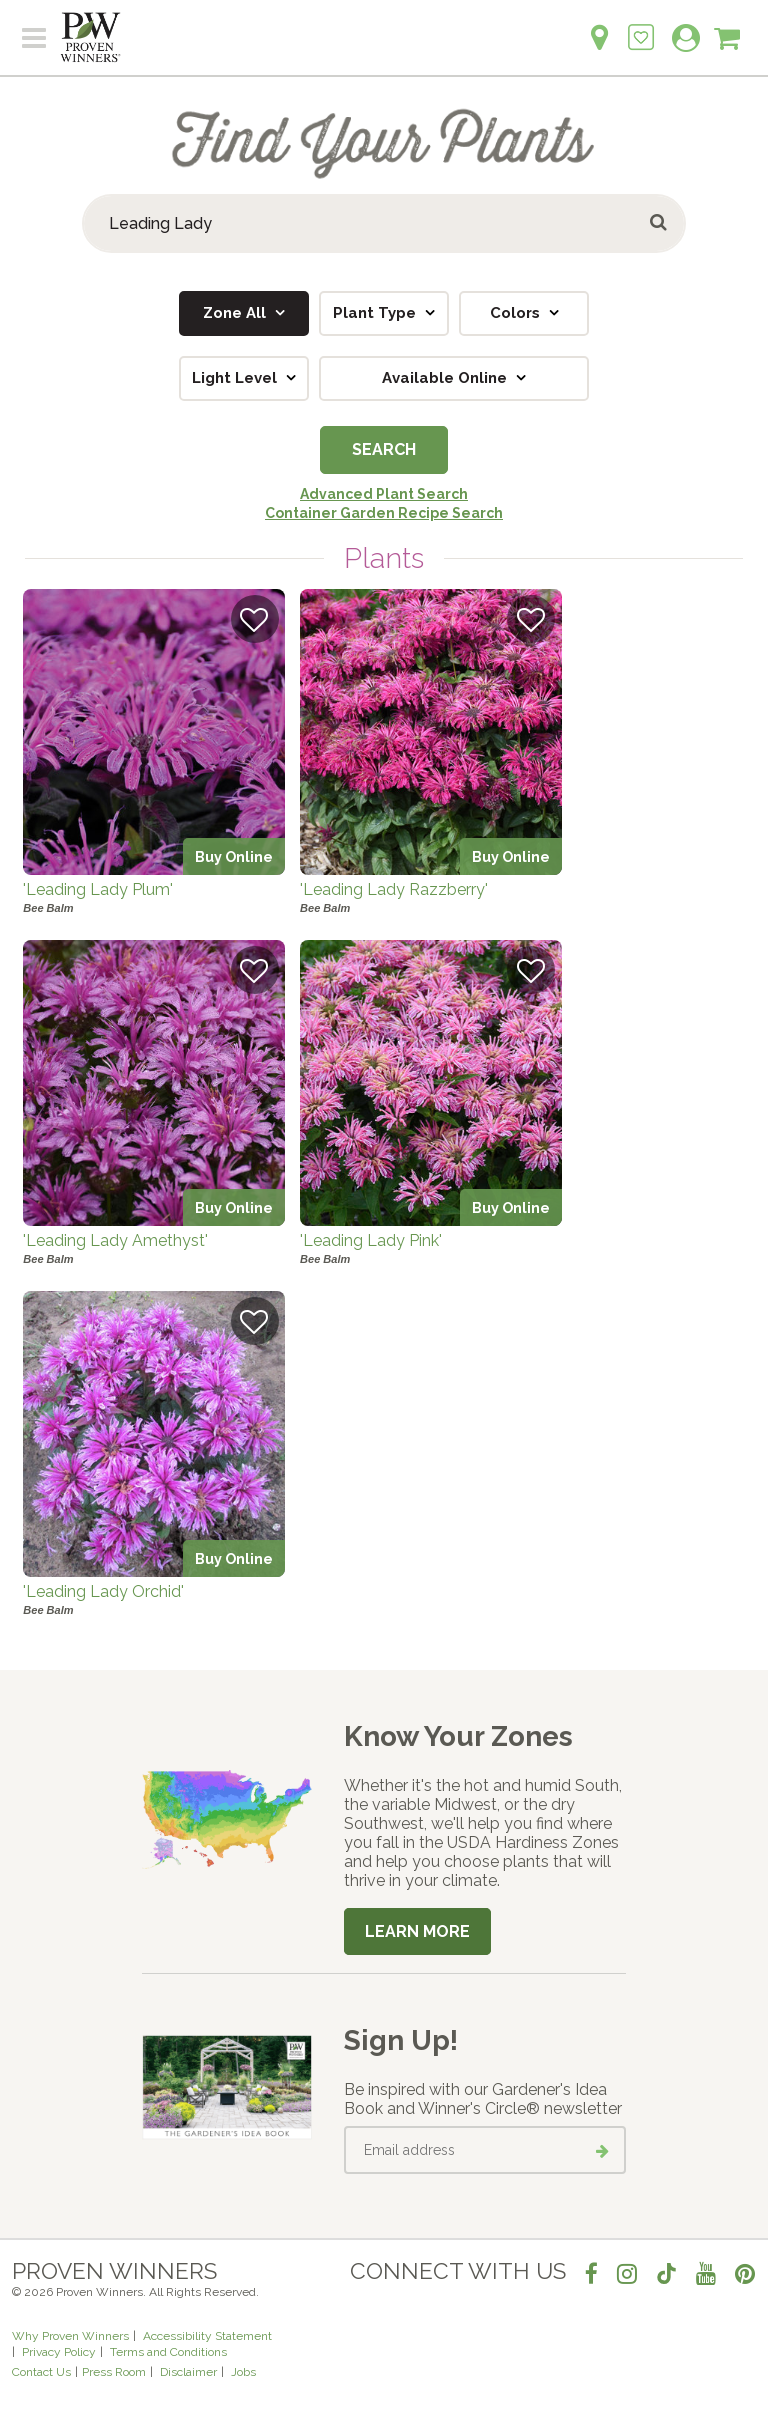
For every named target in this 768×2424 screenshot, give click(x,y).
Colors (517, 313)
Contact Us (41, 2372)
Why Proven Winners (70, 2336)
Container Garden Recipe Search (384, 513)
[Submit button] (659, 223)
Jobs (243, 2372)
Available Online (446, 378)
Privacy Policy (59, 2352)
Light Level (236, 378)
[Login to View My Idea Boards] (641, 26)
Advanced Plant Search (384, 494)
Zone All (236, 313)
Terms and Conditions (168, 2352)
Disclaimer (188, 2372)
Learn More (417, 1931)
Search (384, 449)
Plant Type (376, 313)
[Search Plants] (384, 223)
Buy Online (234, 856)
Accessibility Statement (207, 2336)
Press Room (114, 2372)
